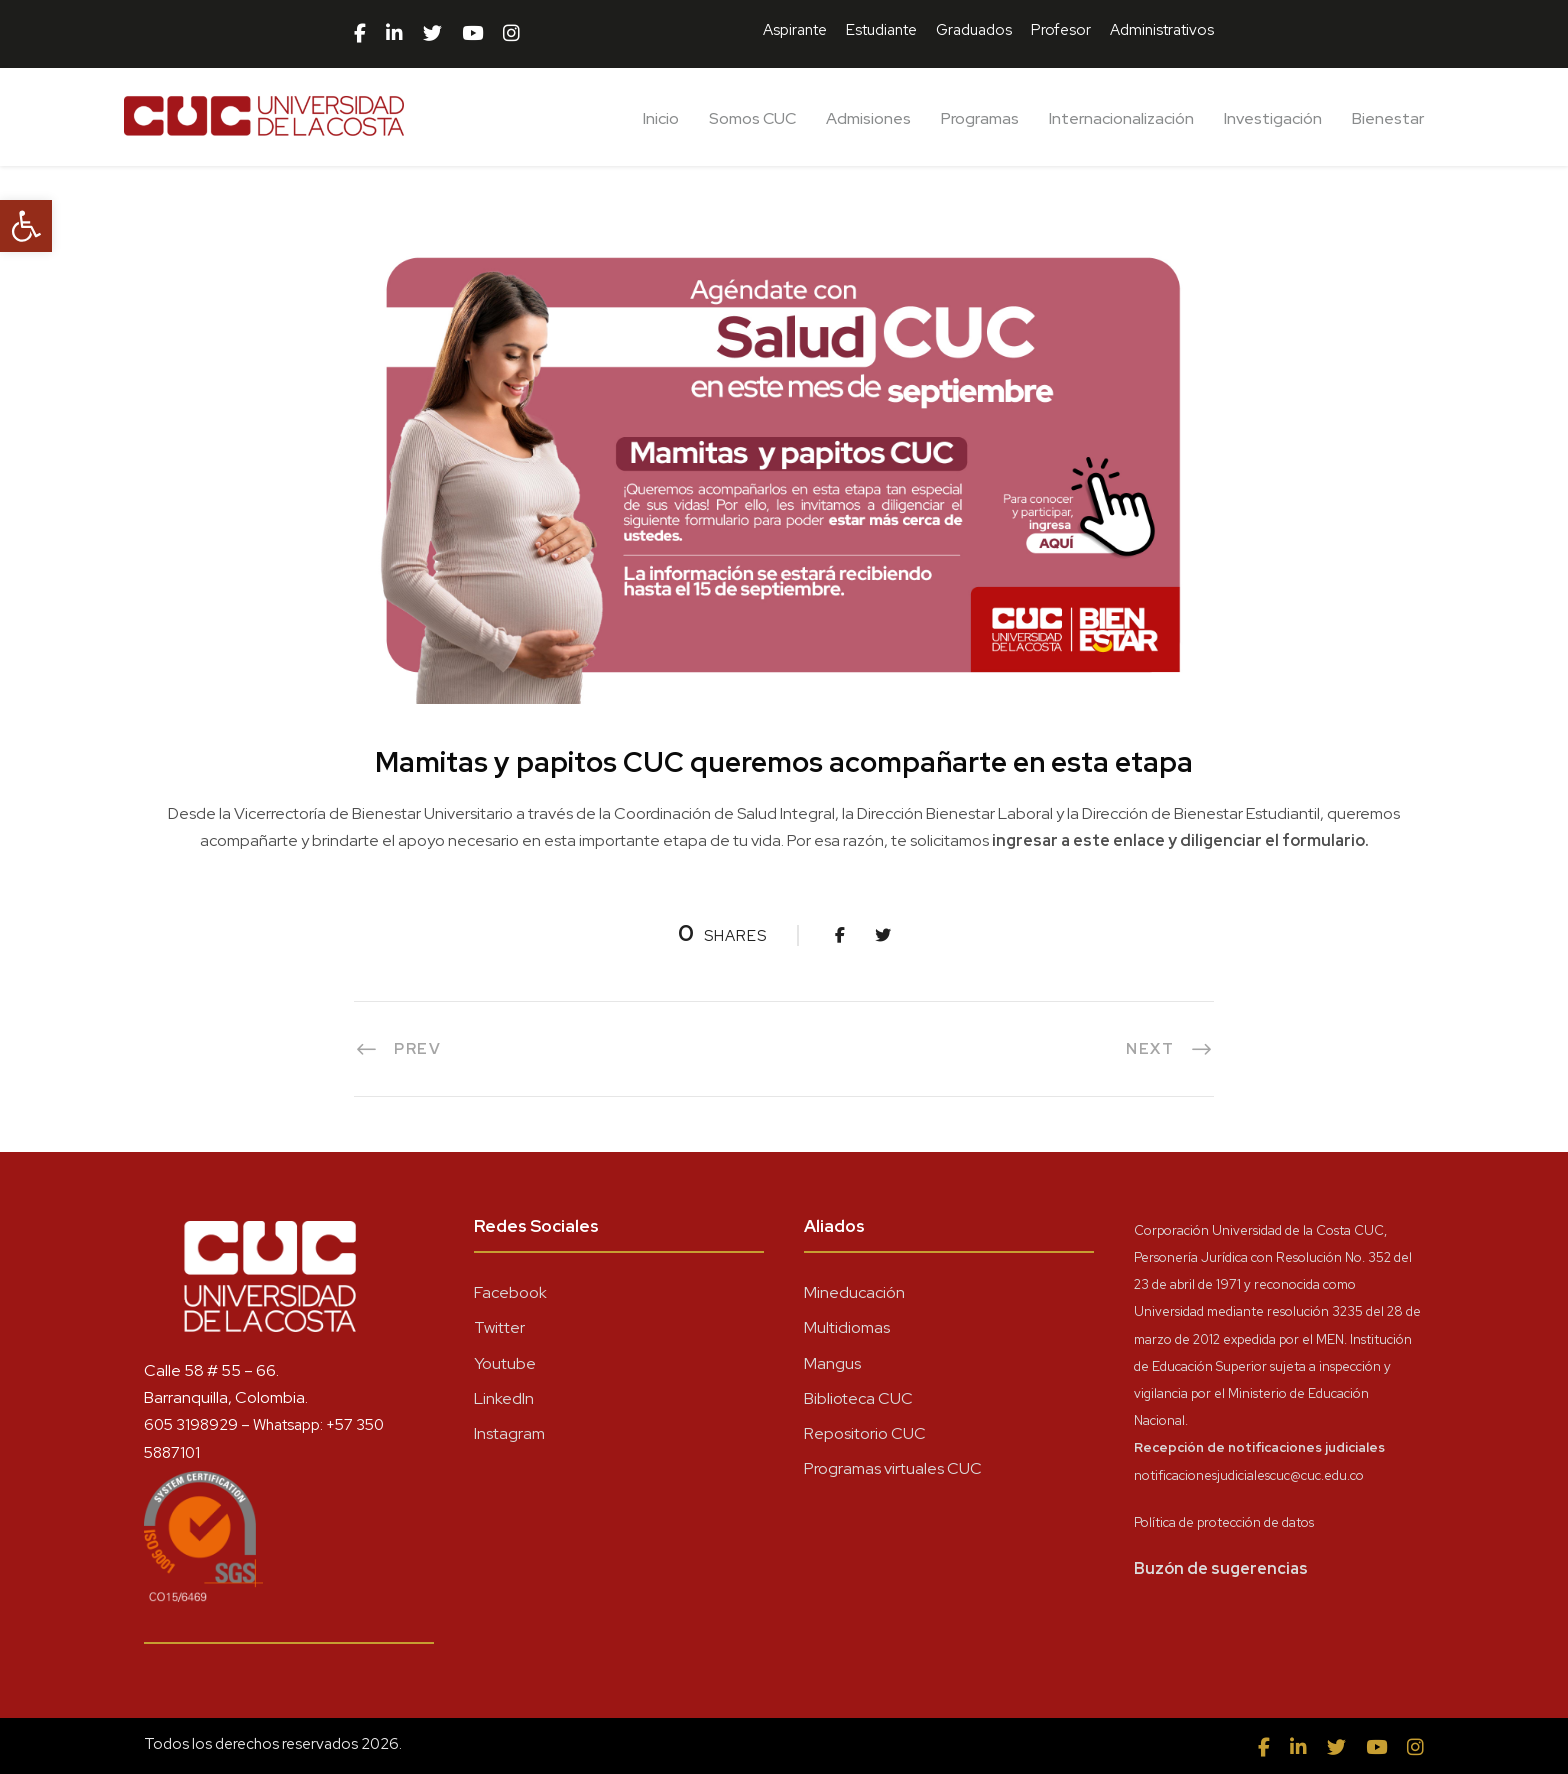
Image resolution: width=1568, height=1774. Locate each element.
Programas (980, 118)
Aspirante (795, 30)
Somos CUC (752, 118)
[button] (26, 226)
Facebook (510, 1292)
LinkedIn (504, 1398)
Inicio (661, 118)
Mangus (832, 1363)
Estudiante (881, 30)
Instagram (509, 1433)
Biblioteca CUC (858, 1398)
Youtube (505, 1363)
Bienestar (1388, 118)
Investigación (1273, 118)
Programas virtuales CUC (893, 1468)
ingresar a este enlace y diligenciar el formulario (1178, 840)
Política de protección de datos (1224, 1522)
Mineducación (854, 1292)
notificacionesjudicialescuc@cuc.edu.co (1249, 1475)
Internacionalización (1121, 118)
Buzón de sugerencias (1221, 1568)
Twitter (499, 1327)
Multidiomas (847, 1327)
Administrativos (1162, 30)
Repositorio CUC (865, 1433)
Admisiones (868, 118)
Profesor (1061, 30)
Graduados (974, 30)
